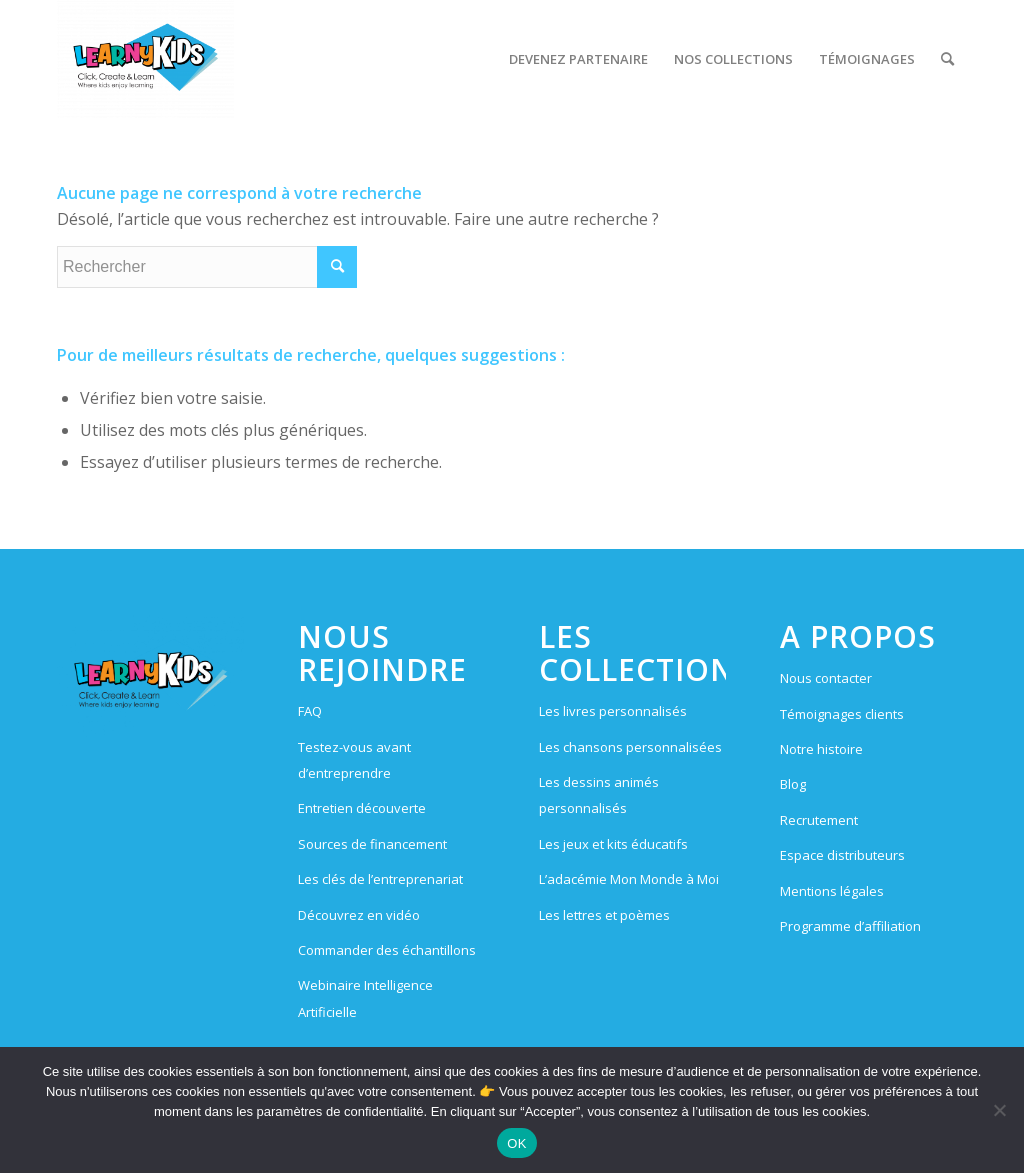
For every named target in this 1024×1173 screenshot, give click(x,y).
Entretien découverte (362, 808)
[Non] (999, 1110)
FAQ (310, 711)
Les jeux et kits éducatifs (613, 844)
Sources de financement (372, 844)
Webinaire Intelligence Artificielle (365, 998)
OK (516, 1143)
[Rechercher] (947, 59)
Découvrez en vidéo (359, 915)
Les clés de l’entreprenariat (380, 879)
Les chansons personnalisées (630, 747)
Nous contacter (826, 678)
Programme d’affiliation (850, 926)
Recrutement (819, 820)
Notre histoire (821, 749)
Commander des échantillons (387, 950)
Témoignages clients (842, 714)
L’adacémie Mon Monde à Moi (629, 879)
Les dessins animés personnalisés (599, 795)
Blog (793, 784)
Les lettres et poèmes (604, 915)
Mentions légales (832, 891)
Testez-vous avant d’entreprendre (354, 760)
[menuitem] (578, 59)
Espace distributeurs (842, 855)
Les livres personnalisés (613, 711)
